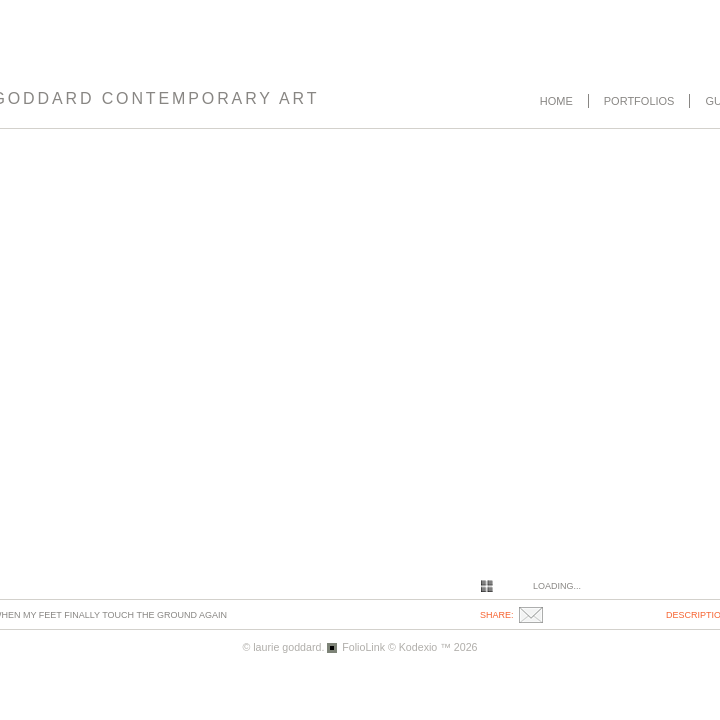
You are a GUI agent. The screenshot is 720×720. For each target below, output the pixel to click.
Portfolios (639, 101)
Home (556, 101)
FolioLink (363, 647)
